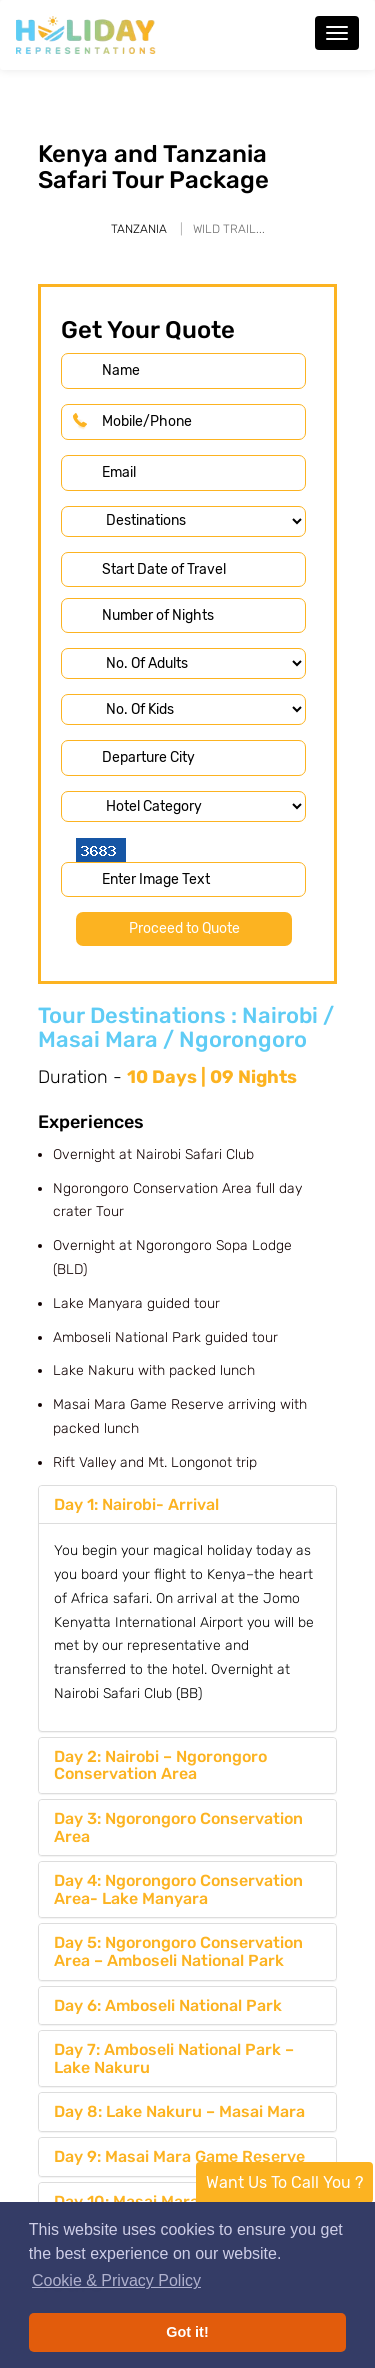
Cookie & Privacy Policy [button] (116, 2280)
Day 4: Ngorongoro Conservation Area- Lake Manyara (178, 1889)
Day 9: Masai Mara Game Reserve (179, 2156)
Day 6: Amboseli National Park (168, 2005)
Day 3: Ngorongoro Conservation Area (178, 1827)
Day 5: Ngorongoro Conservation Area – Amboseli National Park (178, 1951)
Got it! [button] (187, 2332)
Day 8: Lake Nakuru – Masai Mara (179, 2111)
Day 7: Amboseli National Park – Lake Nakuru (174, 2058)
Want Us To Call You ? (284, 2182)
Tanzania (139, 229)
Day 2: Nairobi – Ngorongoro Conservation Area (160, 1765)
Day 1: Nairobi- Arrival (136, 1504)
